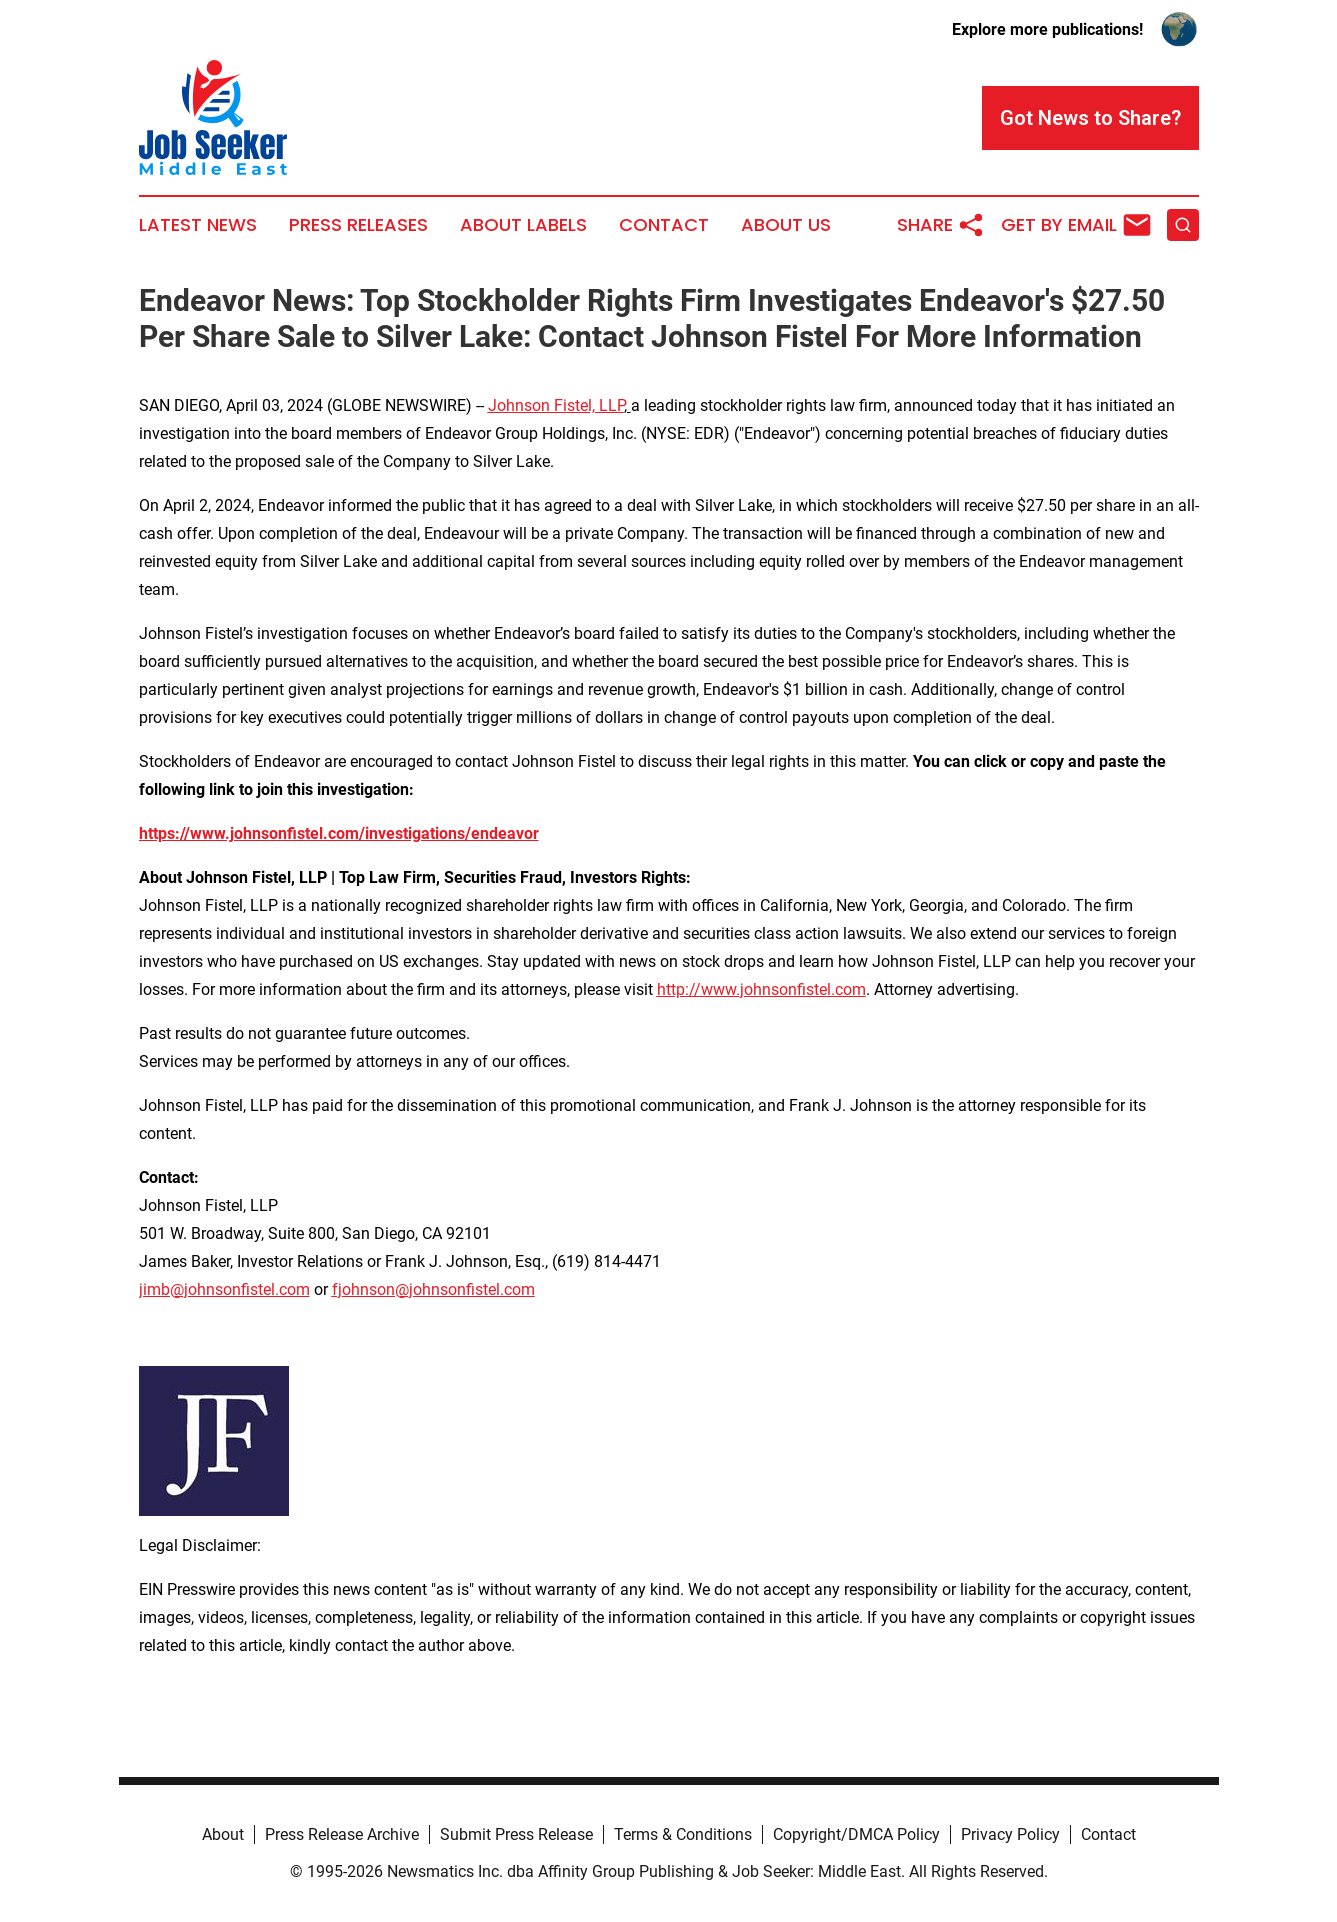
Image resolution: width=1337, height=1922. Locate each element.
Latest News (198, 225)
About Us (786, 225)
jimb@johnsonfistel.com (224, 1289)
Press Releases (358, 225)
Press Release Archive (342, 1834)
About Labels (523, 225)
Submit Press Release (516, 1834)
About (223, 1834)
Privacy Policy (1010, 1834)
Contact (664, 225)
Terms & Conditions (683, 1834)
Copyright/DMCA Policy (856, 1834)
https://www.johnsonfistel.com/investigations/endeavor (339, 833)
